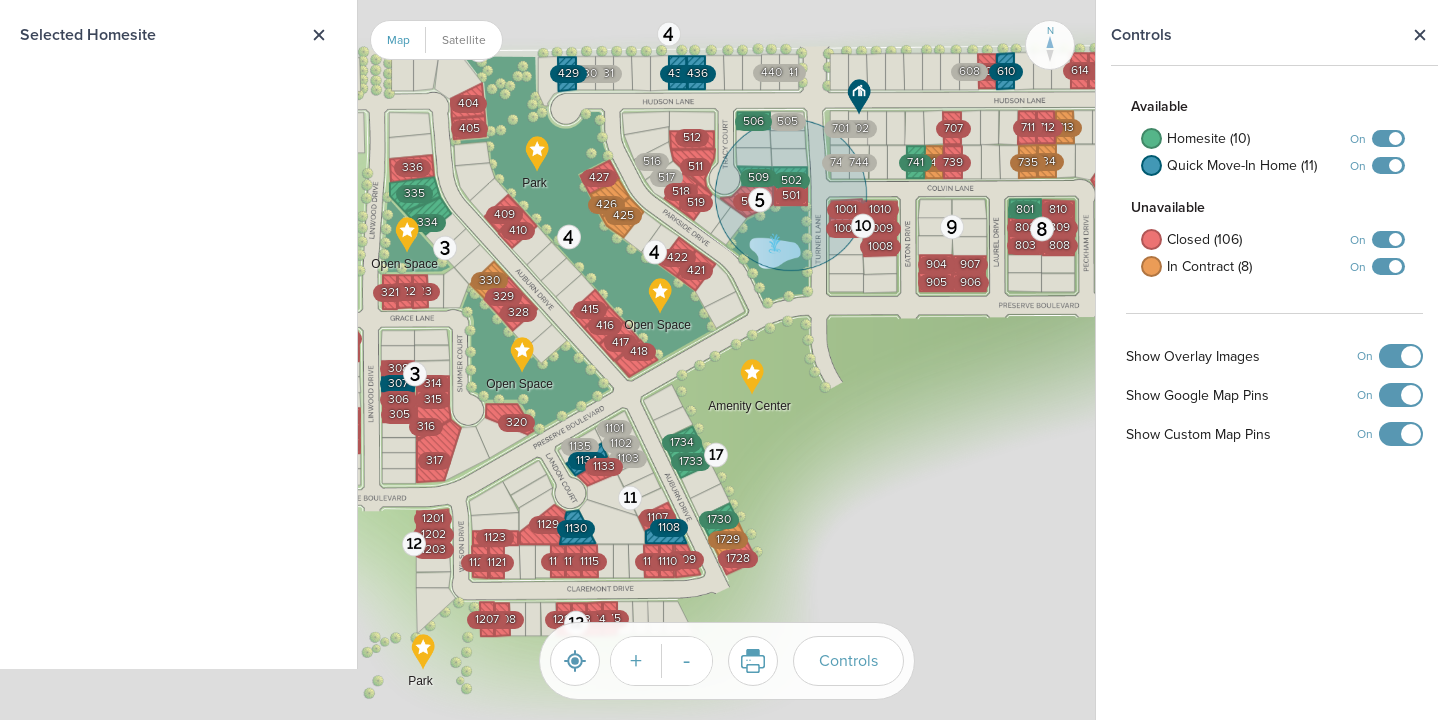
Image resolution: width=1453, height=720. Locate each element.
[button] (445, 248)
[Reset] (575, 661)
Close (1419, 35)
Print (746, 661)
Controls (848, 660)
